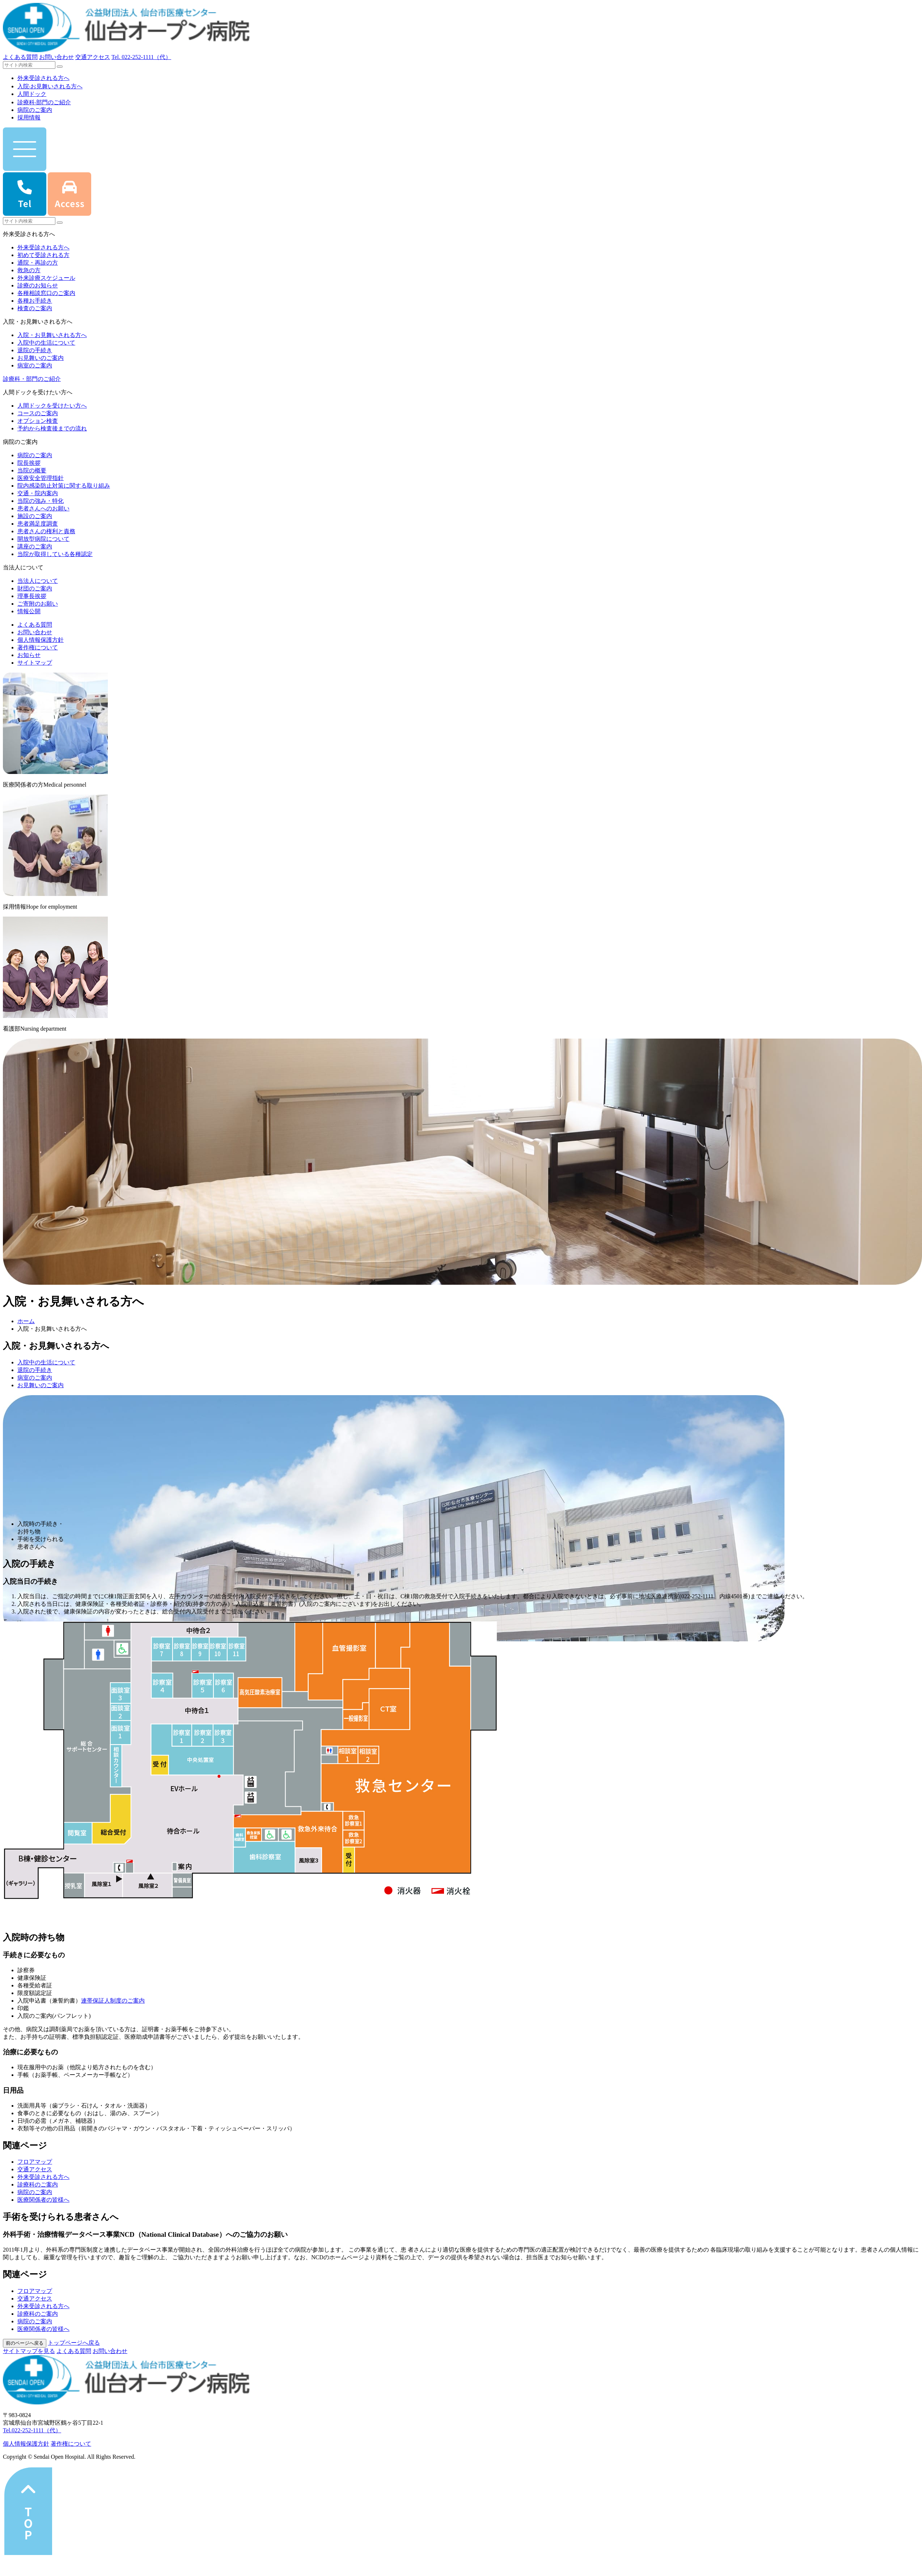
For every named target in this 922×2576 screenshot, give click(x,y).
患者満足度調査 (37, 524)
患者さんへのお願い (43, 508)
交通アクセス (92, 57)
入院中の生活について (46, 343)
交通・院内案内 (37, 493)
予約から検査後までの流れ (52, 428)
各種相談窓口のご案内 (46, 293)
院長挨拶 (29, 463)
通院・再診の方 (37, 263)
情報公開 (29, 611)
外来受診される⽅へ (43, 78)
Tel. (141, 57)
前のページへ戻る (24, 2343)
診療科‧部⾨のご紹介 (44, 102)
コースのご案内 (37, 413)
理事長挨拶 (31, 596)
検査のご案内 (34, 308)
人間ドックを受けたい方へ (52, 406)
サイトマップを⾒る (29, 2351)
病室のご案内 (34, 365)
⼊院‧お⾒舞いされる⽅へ (50, 86)
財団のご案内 (34, 588)
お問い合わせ (56, 57)
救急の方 (29, 270)
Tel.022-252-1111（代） (32, 2430)
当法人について (37, 581)
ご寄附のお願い (37, 604)
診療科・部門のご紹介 (32, 379)
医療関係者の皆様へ (43, 2200)
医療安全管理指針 (40, 478)
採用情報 (29, 117)
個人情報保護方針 (40, 640)
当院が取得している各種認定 (55, 554)
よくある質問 (20, 57)
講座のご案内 (34, 546)
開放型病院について (43, 539)
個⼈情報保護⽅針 (26, 2444)
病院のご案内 (34, 110)
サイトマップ (34, 663)
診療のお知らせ (37, 285)
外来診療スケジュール (46, 278)
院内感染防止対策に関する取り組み (63, 486)
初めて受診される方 (43, 255)
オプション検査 (37, 421)
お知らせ (29, 655)
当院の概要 (31, 470)
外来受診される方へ (43, 247)
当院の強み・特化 (40, 501)
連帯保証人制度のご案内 (113, 2001)
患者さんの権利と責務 (46, 531)
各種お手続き (34, 301)
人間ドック (31, 94)
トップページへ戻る (74, 2343)
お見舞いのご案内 (40, 358)
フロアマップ (34, 2162)
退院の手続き (34, 350)
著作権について (37, 647)
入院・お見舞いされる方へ (52, 335)
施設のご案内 (34, 516)
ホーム (26, 1321)
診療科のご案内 (37, 2184)
